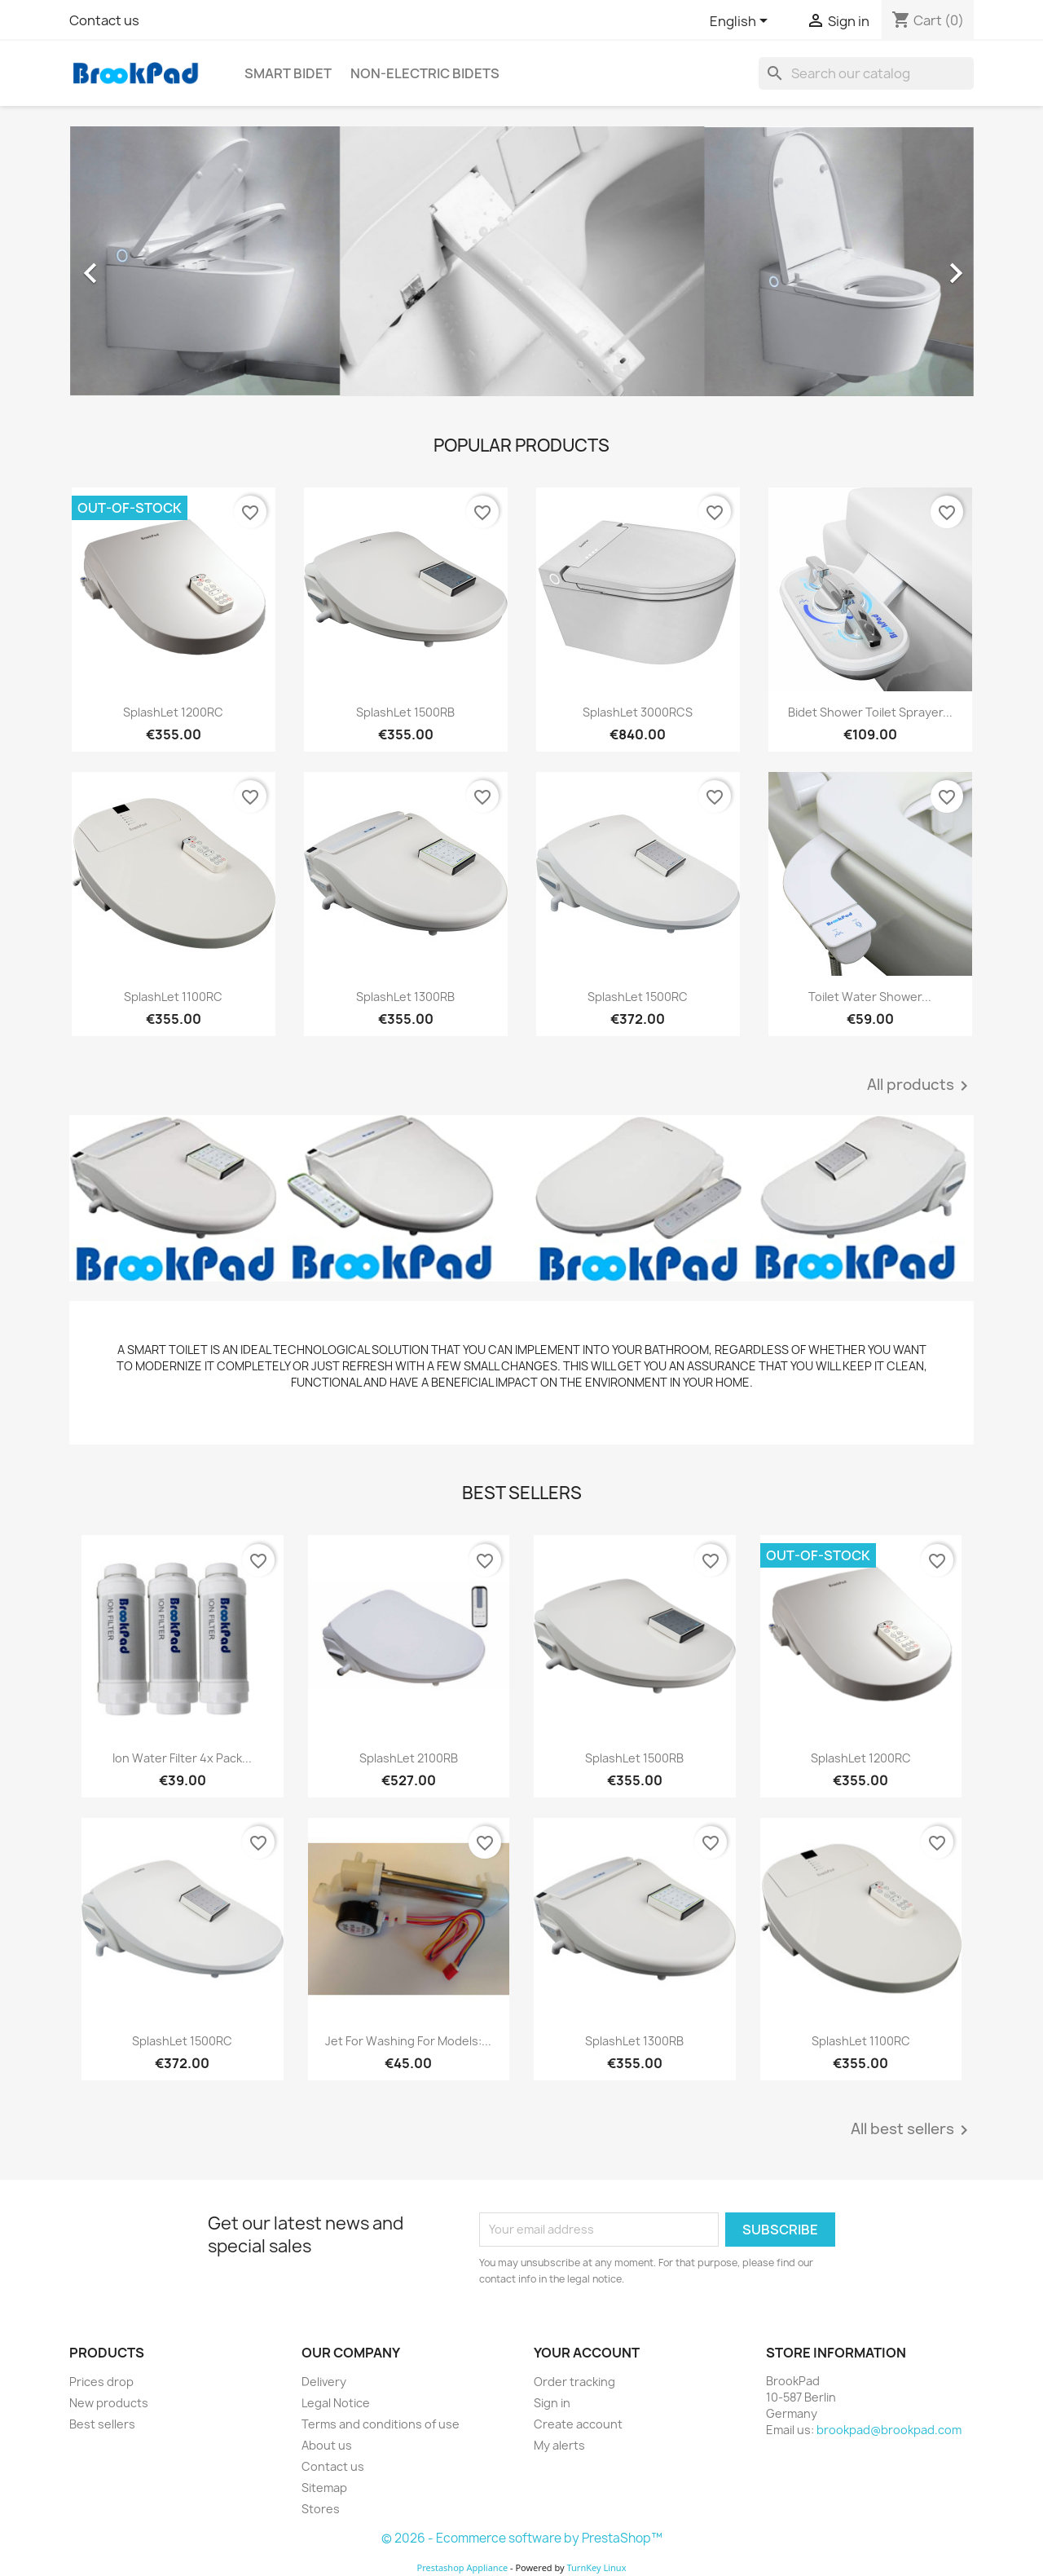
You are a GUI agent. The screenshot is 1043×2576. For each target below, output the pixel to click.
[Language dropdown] (741, 22)
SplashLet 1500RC (638, 996)
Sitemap (324, 2487)
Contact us (104, 20)
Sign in (552, 2403)
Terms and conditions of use (380, 2424)
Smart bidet (288, 73)
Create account (578, 2424)
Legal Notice (335, 2403)
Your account (587, 2353)
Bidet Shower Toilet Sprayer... (870, 712)
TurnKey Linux (597, 2567)
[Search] (866, 73)
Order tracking (574, 2381)
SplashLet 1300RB (405, 996)
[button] (137, 265)
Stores (320, 2508)
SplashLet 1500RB (405, 712)
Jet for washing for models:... (408, 2041)
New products (108, 2403)
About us (326, 2445)
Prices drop (101, 2381)
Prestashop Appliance (462, 2567)
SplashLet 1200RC (173, 712)
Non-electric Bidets (424, 73)
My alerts (559, 2445)
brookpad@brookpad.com (889, 2429)
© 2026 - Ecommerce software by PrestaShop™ (521, 2538)
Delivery (323, 2381)
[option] (521, 265)
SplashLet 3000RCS (638, 712)
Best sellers (102, 2424)
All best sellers (912, 2130)
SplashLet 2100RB (408, 1758)
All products (920, 1086)
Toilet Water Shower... (869, 996)
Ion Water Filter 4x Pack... (182, 1758)
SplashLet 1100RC (173, 996)
